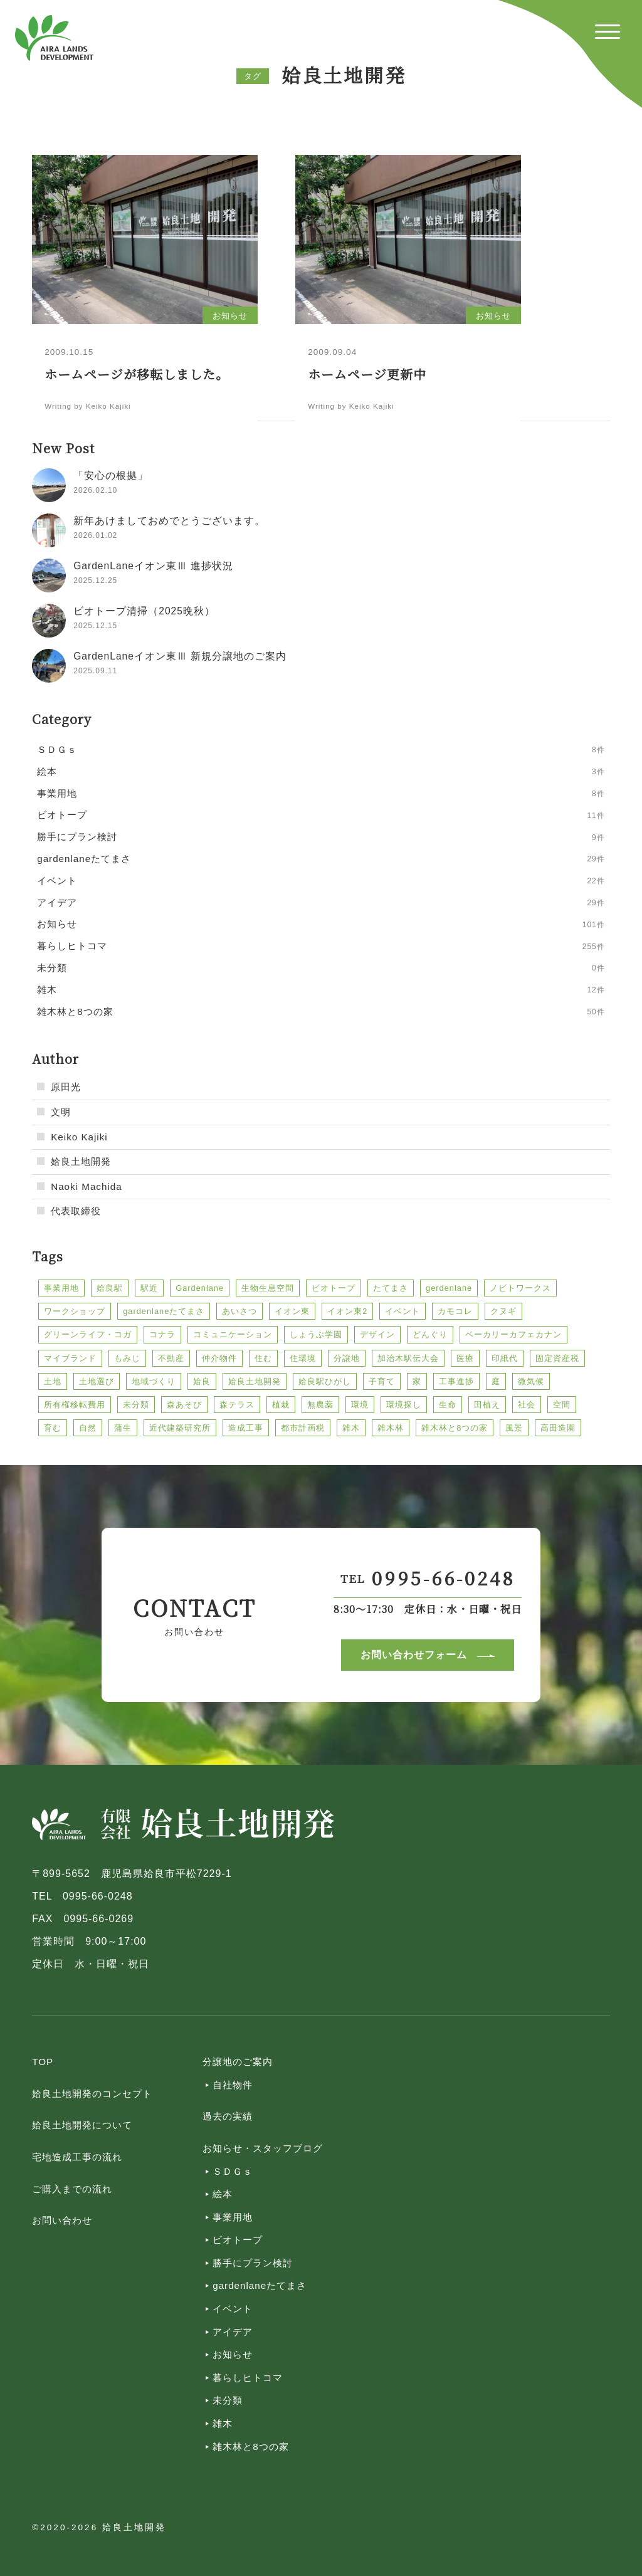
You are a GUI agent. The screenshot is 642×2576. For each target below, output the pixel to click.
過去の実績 (228, 2116)
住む (263, 1358)
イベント (402, 1311)
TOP (42, 2061)
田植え (487, 1404)
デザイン (377, 1334)
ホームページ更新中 (367, 374)
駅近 (149, 1288)
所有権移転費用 (74, 1404)
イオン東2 (347, 1311)
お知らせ (233, 2354)
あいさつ (239, 1311)
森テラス (237, 1404)
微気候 (531, 1381)
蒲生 (123, 1428)
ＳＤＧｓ (233, 2171)
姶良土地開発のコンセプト (92, 2093)
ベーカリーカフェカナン (513, 1334)
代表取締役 (76, 1211)
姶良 (202, 1381)
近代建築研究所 (180, 1428)
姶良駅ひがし (324, 1381)
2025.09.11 (95, 671)
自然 (88, 1428)
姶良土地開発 (81, 1161)
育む (52, 1428)
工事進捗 (456, 1381)
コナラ (162, 1334)
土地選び (96, 1381)
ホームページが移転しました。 (137, 374)
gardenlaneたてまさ (163, 1311)
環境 (360, 1404)
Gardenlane (200, 1288)
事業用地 (61, 1288)
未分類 (136, 1404)
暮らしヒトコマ (248, 2377)
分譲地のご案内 (238, 2061)
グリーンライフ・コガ (88, 1334)
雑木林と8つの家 (454, 1428)
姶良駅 (110, 1288)
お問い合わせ (62, 2220)
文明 (61, 1112)
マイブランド (70, 1358)
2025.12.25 (95, 580)
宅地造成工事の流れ (77, 2157)
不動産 (171, 1358)
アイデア (233, 2331)
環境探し (403, 1404)
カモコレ (455, 1311)
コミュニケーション (232, 1334)
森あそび (184, 1404)
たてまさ (390, 1288)
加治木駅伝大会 (408, 1358)
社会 (526, 1404)
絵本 (223, 2194)
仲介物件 (219, 1358)
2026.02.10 (95, 490)
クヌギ (503, 1311)
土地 (52, 1381)
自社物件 (233, 2084)
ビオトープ (333, 1288)
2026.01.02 (95, 535)
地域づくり (154, 1381)
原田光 (66, 1086)
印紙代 (505, 1358)
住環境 (303, 1358)
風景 (514, 1428)
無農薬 (320, 1404)
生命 (447, 1404)
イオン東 (292, 1311)
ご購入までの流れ (72, 2189)
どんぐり (430, 1334)
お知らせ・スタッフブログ (263, 2148)
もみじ (127, 1358)
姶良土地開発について (82, 2125)
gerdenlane (449, 1288)
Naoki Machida (86, 1186)
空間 (562, 1404)
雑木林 (390, 1428)
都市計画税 (303, 1428)
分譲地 (347, 1358)
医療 (465, 1358)
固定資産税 (557, 1358)
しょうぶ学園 (316, 1334)
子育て (382, 1381)
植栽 (281, 1404)
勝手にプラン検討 (253, 2263)
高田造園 (558, 1428)
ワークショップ (74, 1311)
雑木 (351, 1428)
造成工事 (245, 1428)
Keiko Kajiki (79, 1137)
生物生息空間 (267, 1288)
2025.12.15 (95, 625)
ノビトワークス (520, 1288)
